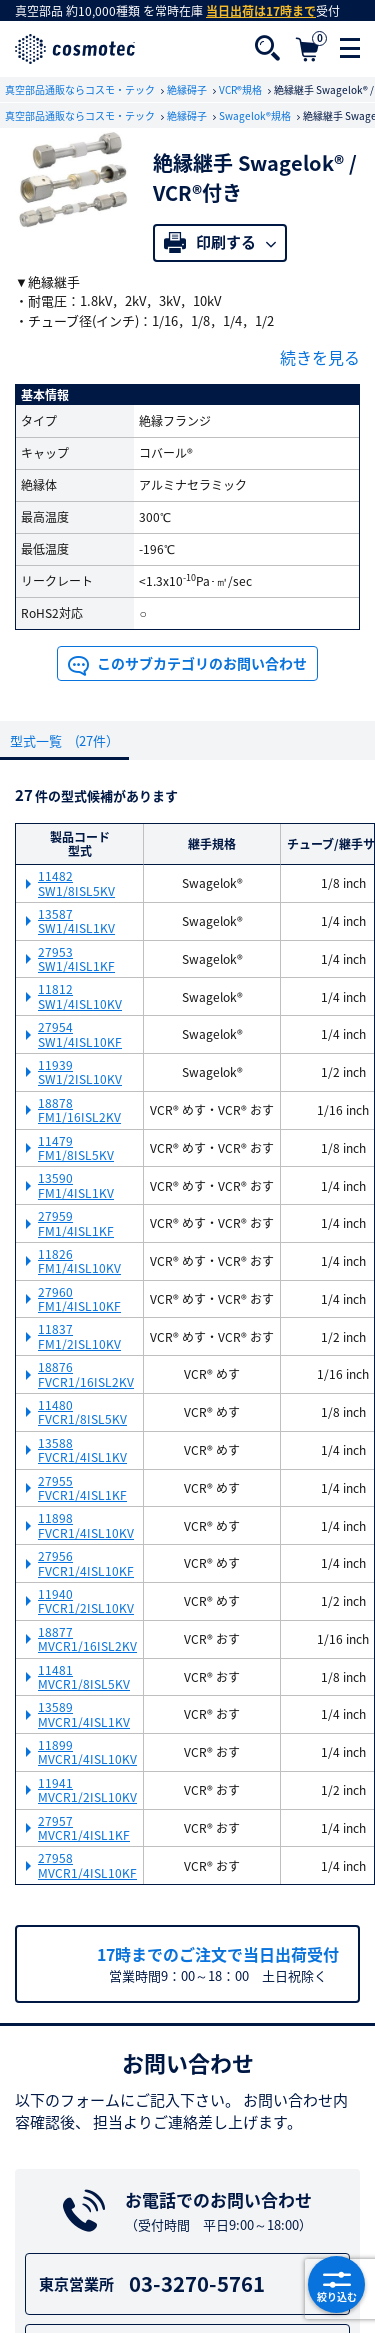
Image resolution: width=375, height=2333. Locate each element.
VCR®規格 (241, 89)
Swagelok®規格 (256, 115)
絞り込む (336, 2285)
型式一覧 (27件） (64, 740)
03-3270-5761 (190, 2285)
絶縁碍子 (188, 89)
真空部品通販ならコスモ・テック (81, 89)
